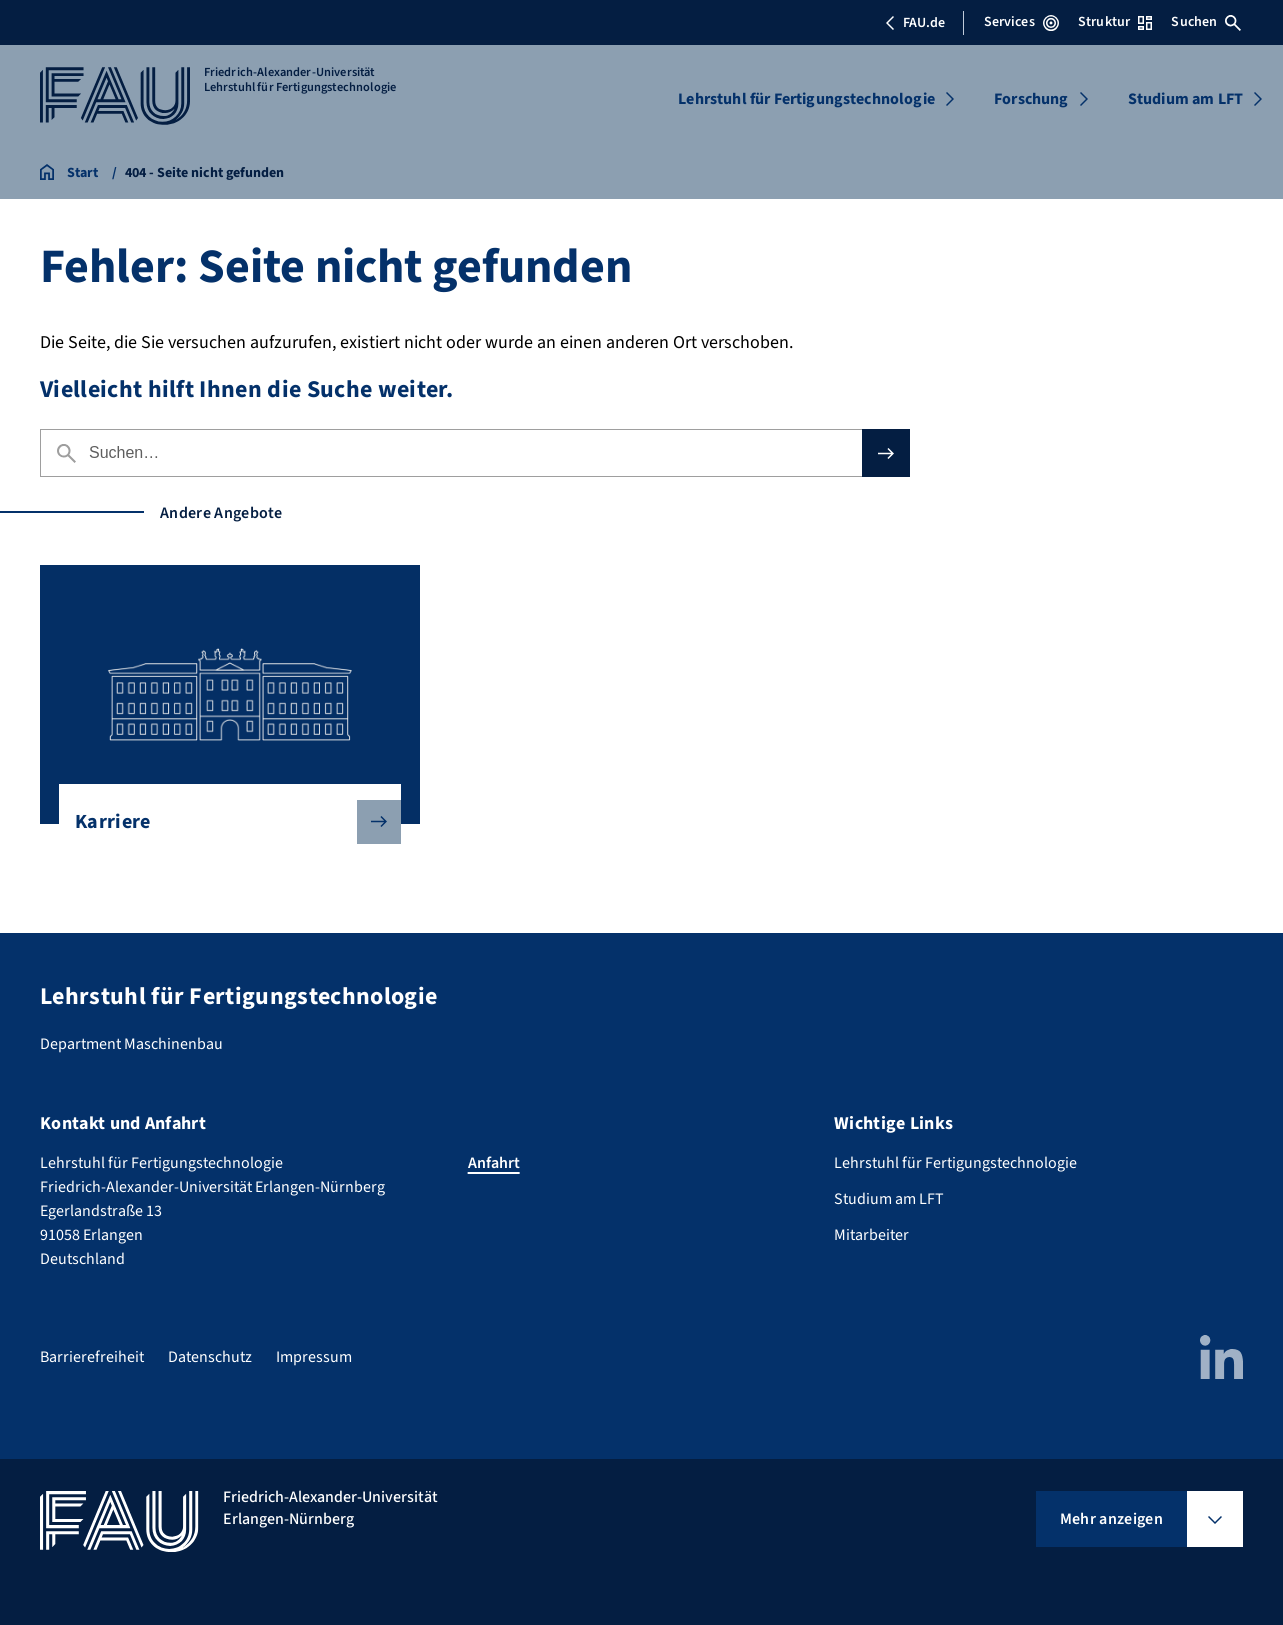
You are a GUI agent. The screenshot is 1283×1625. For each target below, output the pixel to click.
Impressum (314, 1357)
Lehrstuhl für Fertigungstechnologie (806, 99)
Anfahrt (494, 1163)
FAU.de (915, 23)
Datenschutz (210, 1357)
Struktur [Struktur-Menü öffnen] (1115, 22)
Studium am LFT (1185, 99)
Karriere (222, 822)
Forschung (1031, 99)
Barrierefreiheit (92, 1357)
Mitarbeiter (871, 1235)
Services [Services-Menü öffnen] (1021, 22)
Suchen (1206, 22)
